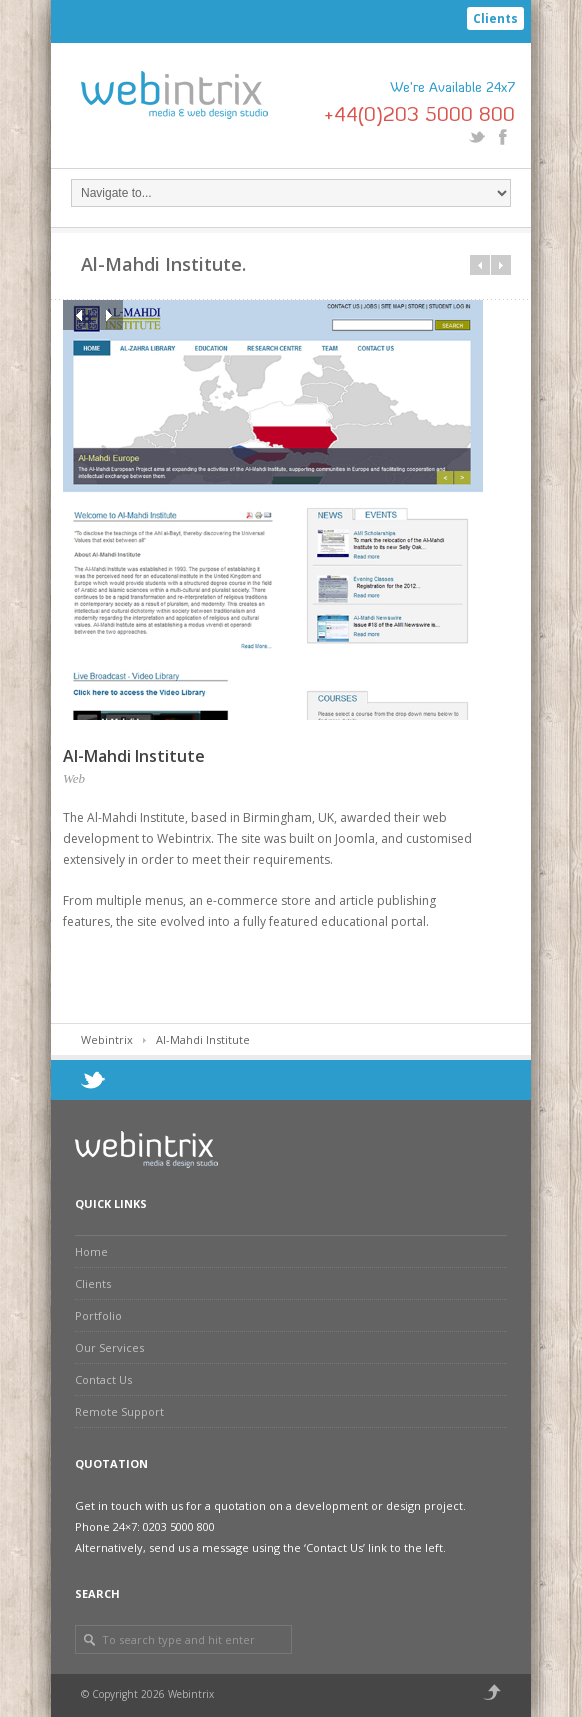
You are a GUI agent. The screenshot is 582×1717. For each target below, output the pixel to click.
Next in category (501, 265)
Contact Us (103, 1379)
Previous (78, 315)
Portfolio (98, 1315)
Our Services (109, 1347)
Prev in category (480, 265)
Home (91, 1251)
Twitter (477, 137)
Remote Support (119, 1411)
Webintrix (107, 1039)
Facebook (503, 137)
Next (108, 315)
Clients (495, 18)
